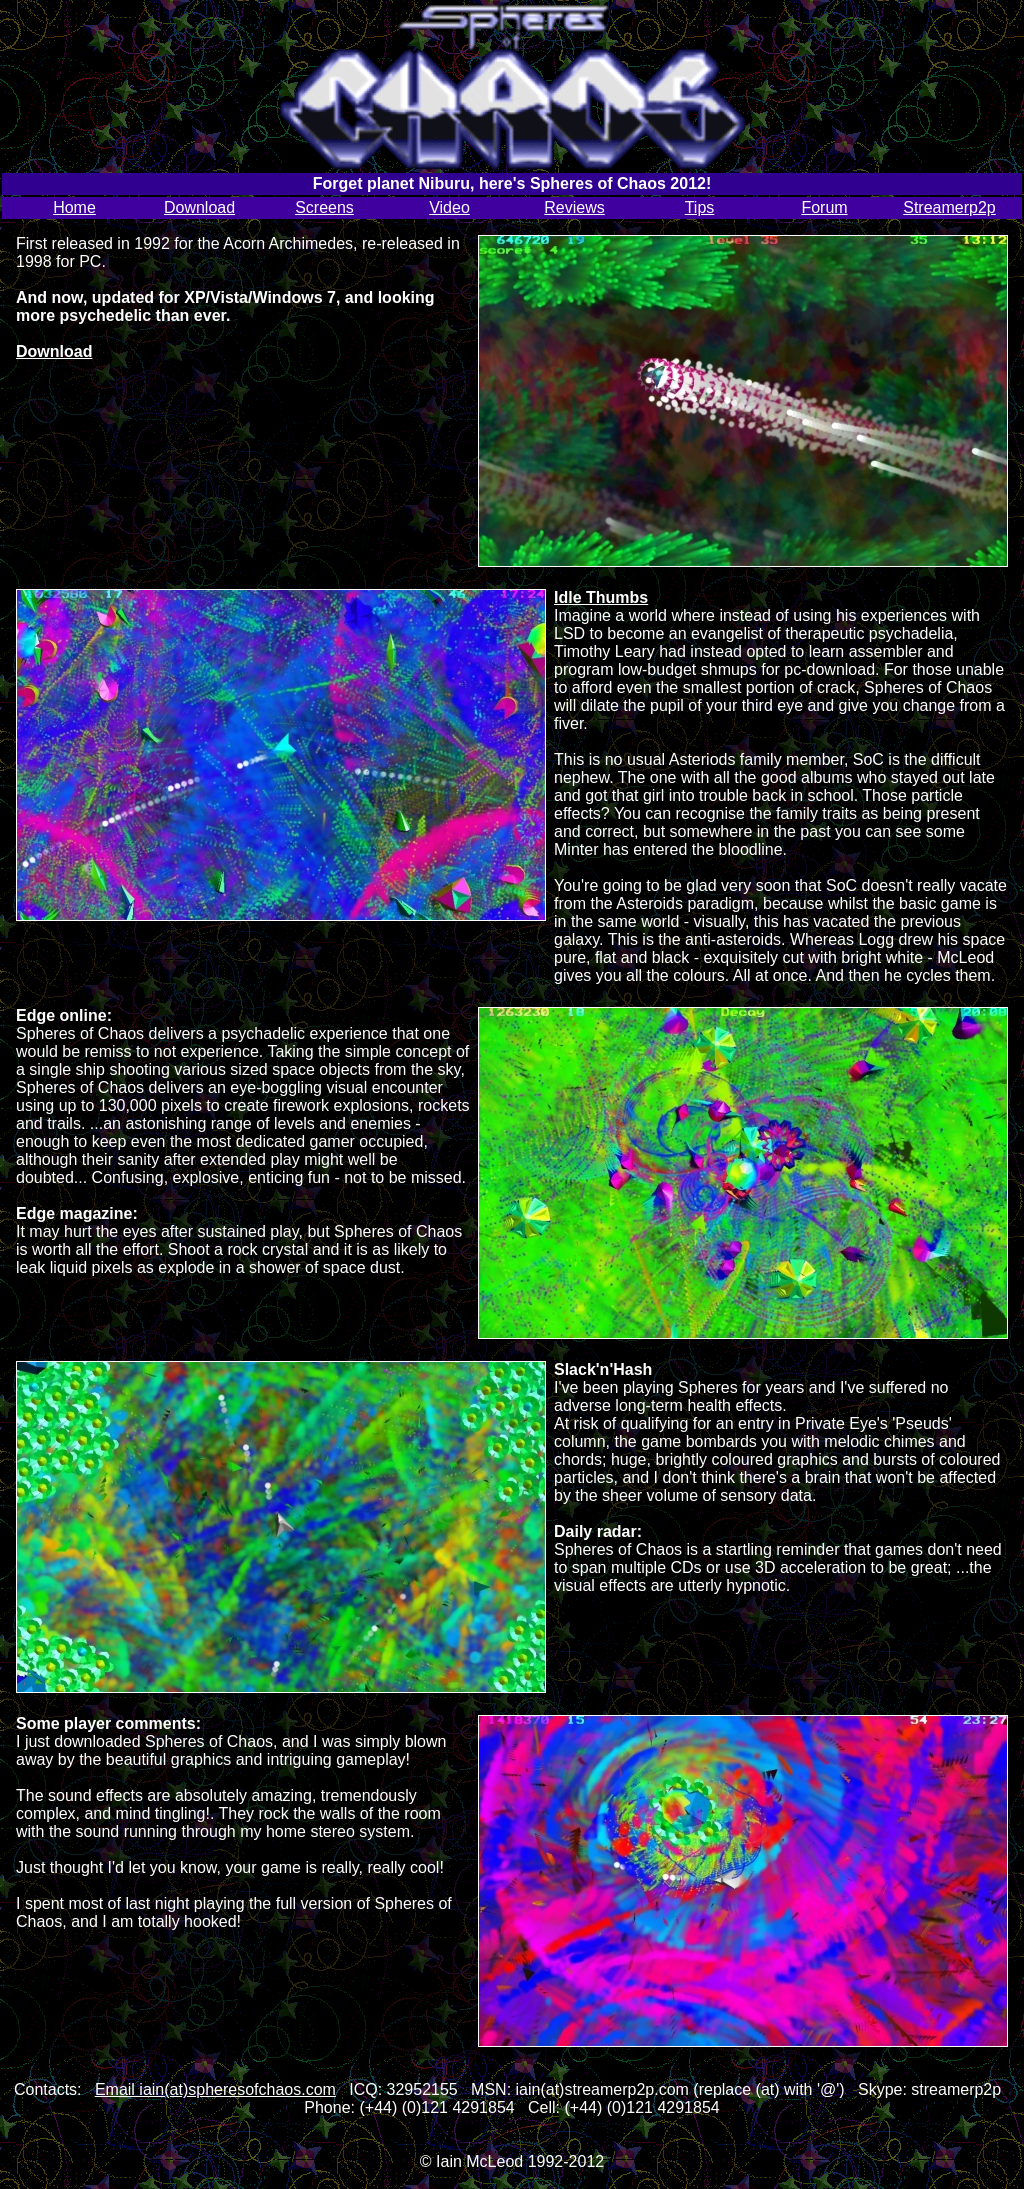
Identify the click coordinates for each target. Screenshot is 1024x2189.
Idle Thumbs (601, 597)
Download (199, 207)
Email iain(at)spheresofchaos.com (215, 2089)
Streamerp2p (949, 207)
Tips (700, 207)
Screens (324, 207)
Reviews (574, 207)
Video (449, 207)
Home (74, 207)
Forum (824, 207)
